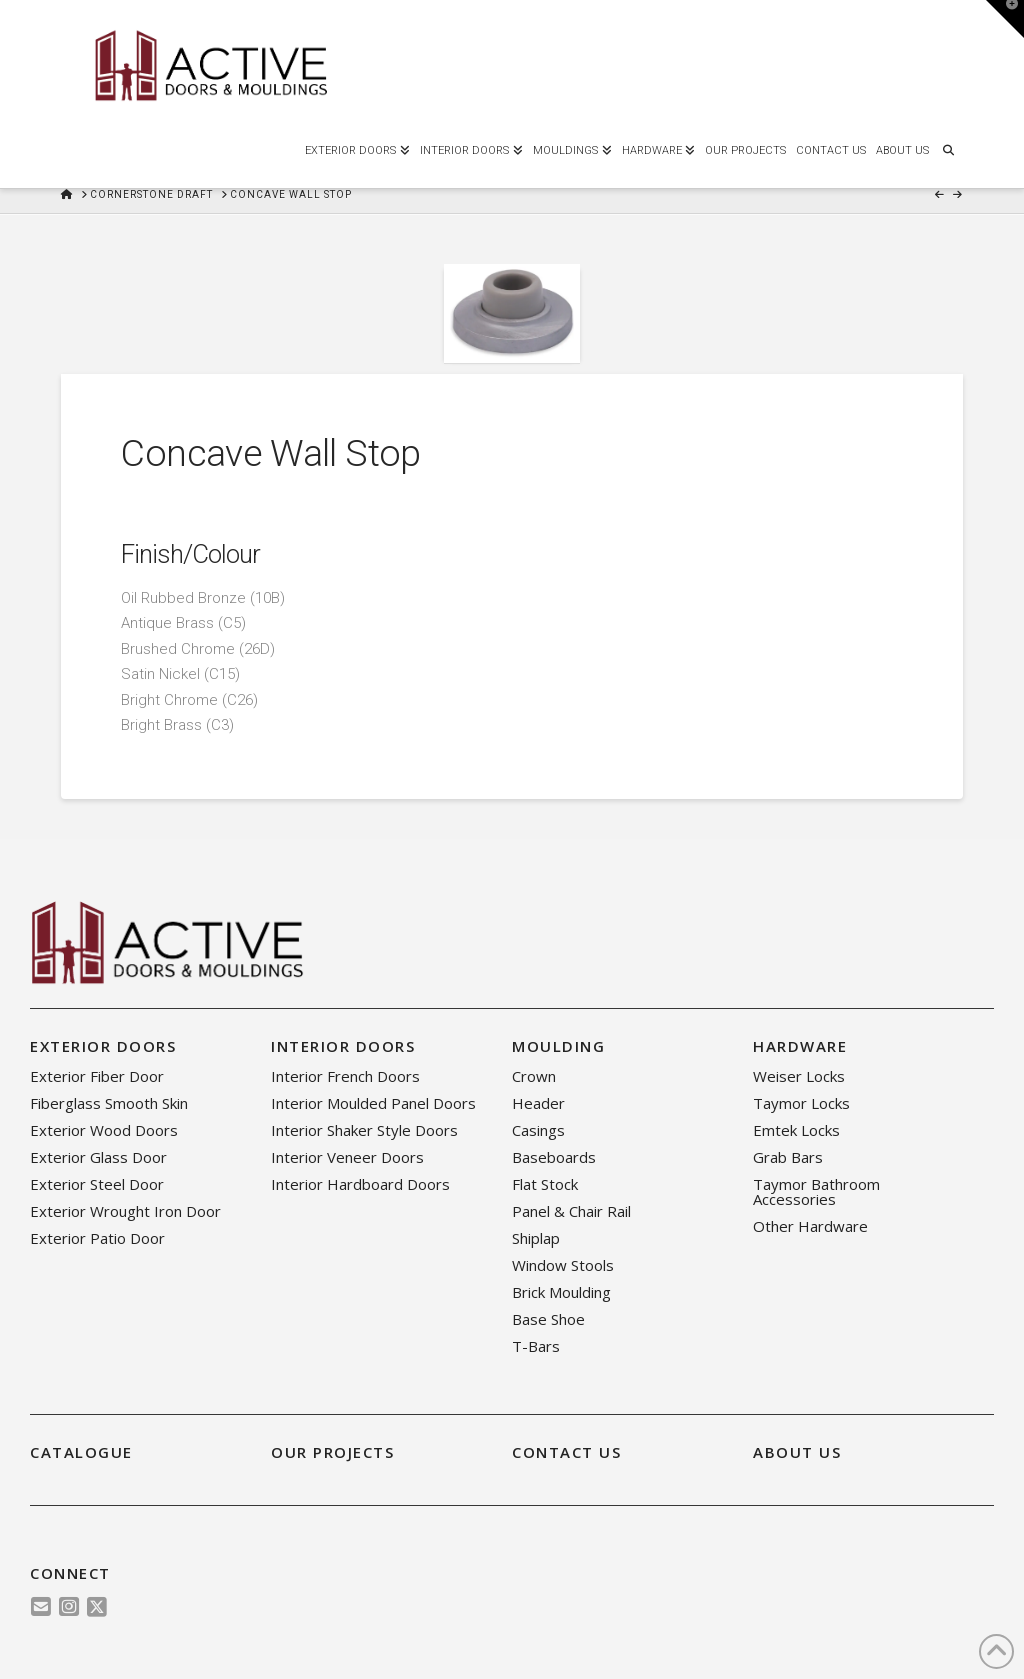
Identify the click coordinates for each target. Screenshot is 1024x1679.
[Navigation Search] (948, 148)
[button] (1005, 19)
